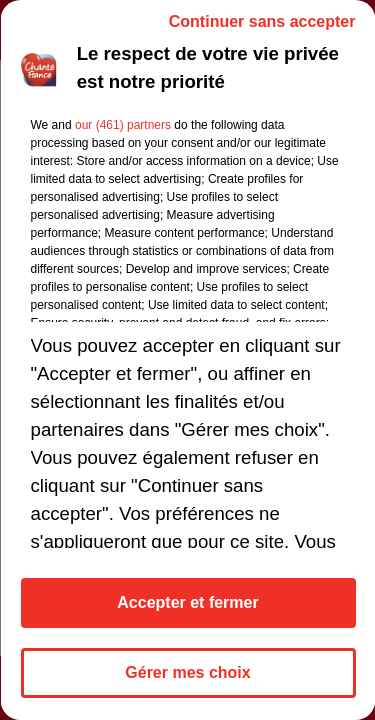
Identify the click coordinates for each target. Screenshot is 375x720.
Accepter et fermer (187, 602)
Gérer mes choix (187, 672)
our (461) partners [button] (122, 125)
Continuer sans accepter (261, 21)
